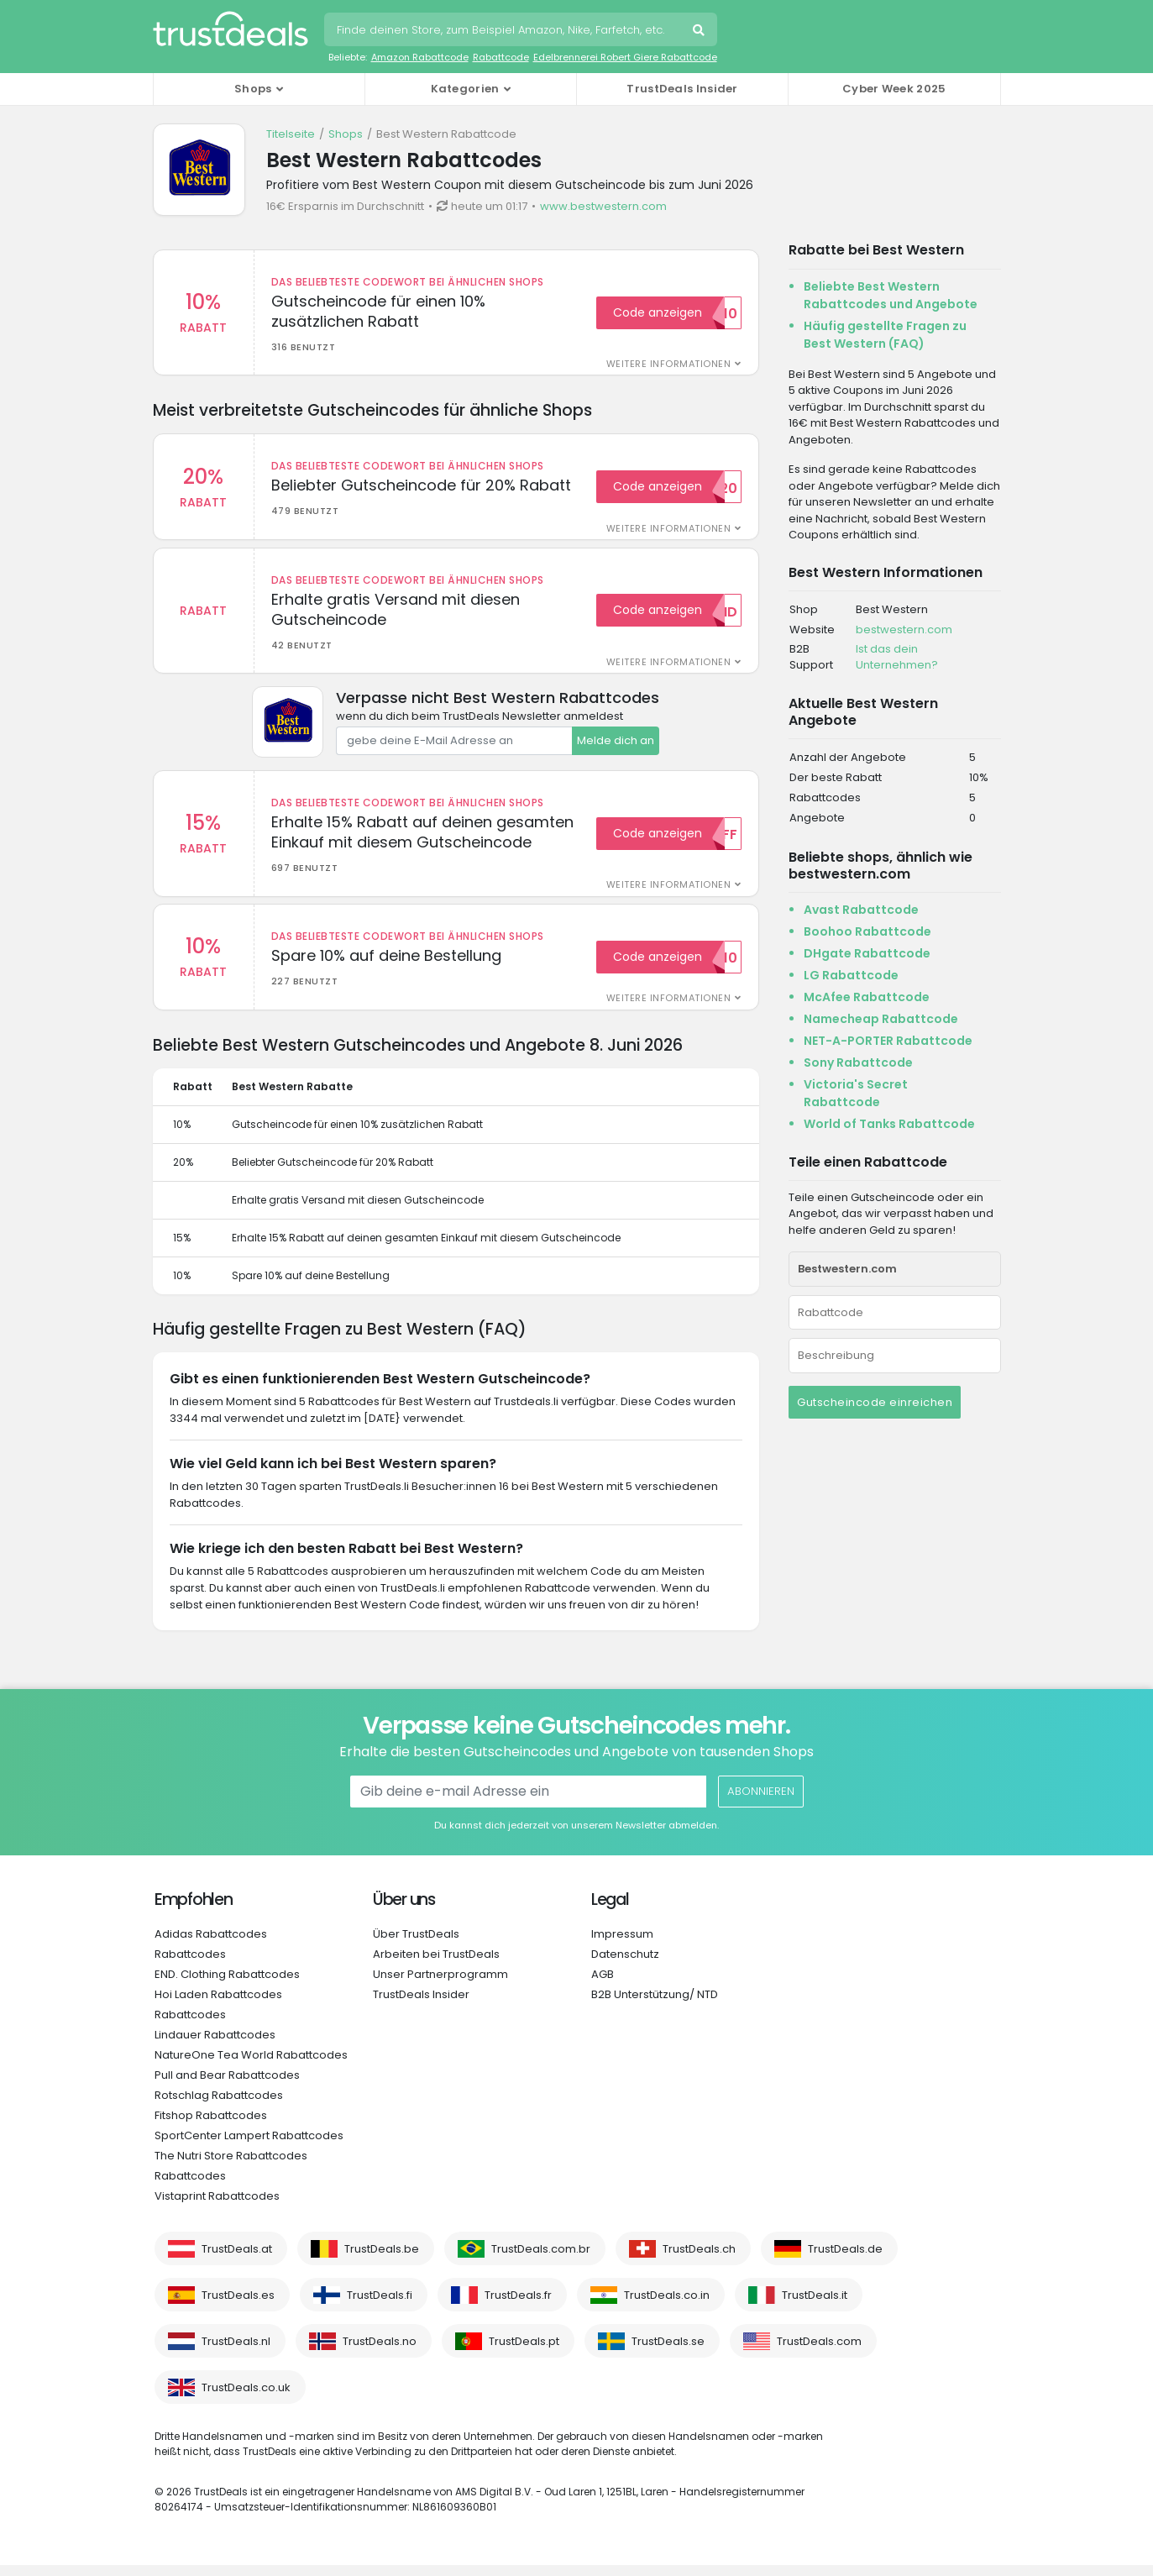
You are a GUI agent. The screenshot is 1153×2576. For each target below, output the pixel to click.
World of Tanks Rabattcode (889, 1123)
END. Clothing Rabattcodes (227, 1985)
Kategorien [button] (465, 89)
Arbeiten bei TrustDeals (436, 1965)
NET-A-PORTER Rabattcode (888, 1040)
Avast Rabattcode (861, 909)
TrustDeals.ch (699, 2260)
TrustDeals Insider (681, 89)
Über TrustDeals (416, 1945)
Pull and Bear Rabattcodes (227, 2086)
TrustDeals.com (819, 2352)
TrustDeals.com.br (540, 2260)
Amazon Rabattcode (420, 57)
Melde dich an (615, 746)
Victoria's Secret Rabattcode (856, 1093)
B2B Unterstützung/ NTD (654, 2005)
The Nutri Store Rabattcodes (231, 2167)
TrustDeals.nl (236, 2352)
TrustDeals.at (237, 2260)
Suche (700, 32)
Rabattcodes (190, 1965)
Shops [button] (253, 89)
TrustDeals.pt (524, 2352)
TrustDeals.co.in (667, 2306)
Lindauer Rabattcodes (215, 2046)
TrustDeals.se (668, 2352)
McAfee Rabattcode (867, 997)
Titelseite (290, 134)
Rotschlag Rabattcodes (219, 2106)
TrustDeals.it (814, 2306)
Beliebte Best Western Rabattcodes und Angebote (890, 295)
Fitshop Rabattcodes (211, 2126)
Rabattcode (501, 57)
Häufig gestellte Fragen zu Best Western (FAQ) (885, 334)
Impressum (622, 1945)
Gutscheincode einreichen (874, 1402)
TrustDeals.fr (518, 2306)
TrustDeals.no (380, 2352)
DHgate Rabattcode (867, 953)
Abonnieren (760, 1802)
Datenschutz (625, 1965)
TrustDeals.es (238, 2306)
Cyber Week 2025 (894, 89)
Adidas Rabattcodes (211, 1945)
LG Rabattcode (851, 975)
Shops (345, 134)
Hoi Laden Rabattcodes (218, 2005)
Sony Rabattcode (858, 1062)
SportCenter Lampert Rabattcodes (249, 2146)
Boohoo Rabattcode (867, 931)
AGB (602, 1985)
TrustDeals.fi (379, 2306)
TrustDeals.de (845, 2260)
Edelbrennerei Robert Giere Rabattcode (625, 57)
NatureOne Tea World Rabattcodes (251, 2066)
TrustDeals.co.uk (246, 2398)
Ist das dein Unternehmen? (897, 657)
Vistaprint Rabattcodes (217, 2207)
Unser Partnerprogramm (440, 1985)
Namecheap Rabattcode (881, 1018)
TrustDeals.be (381, 2260)
